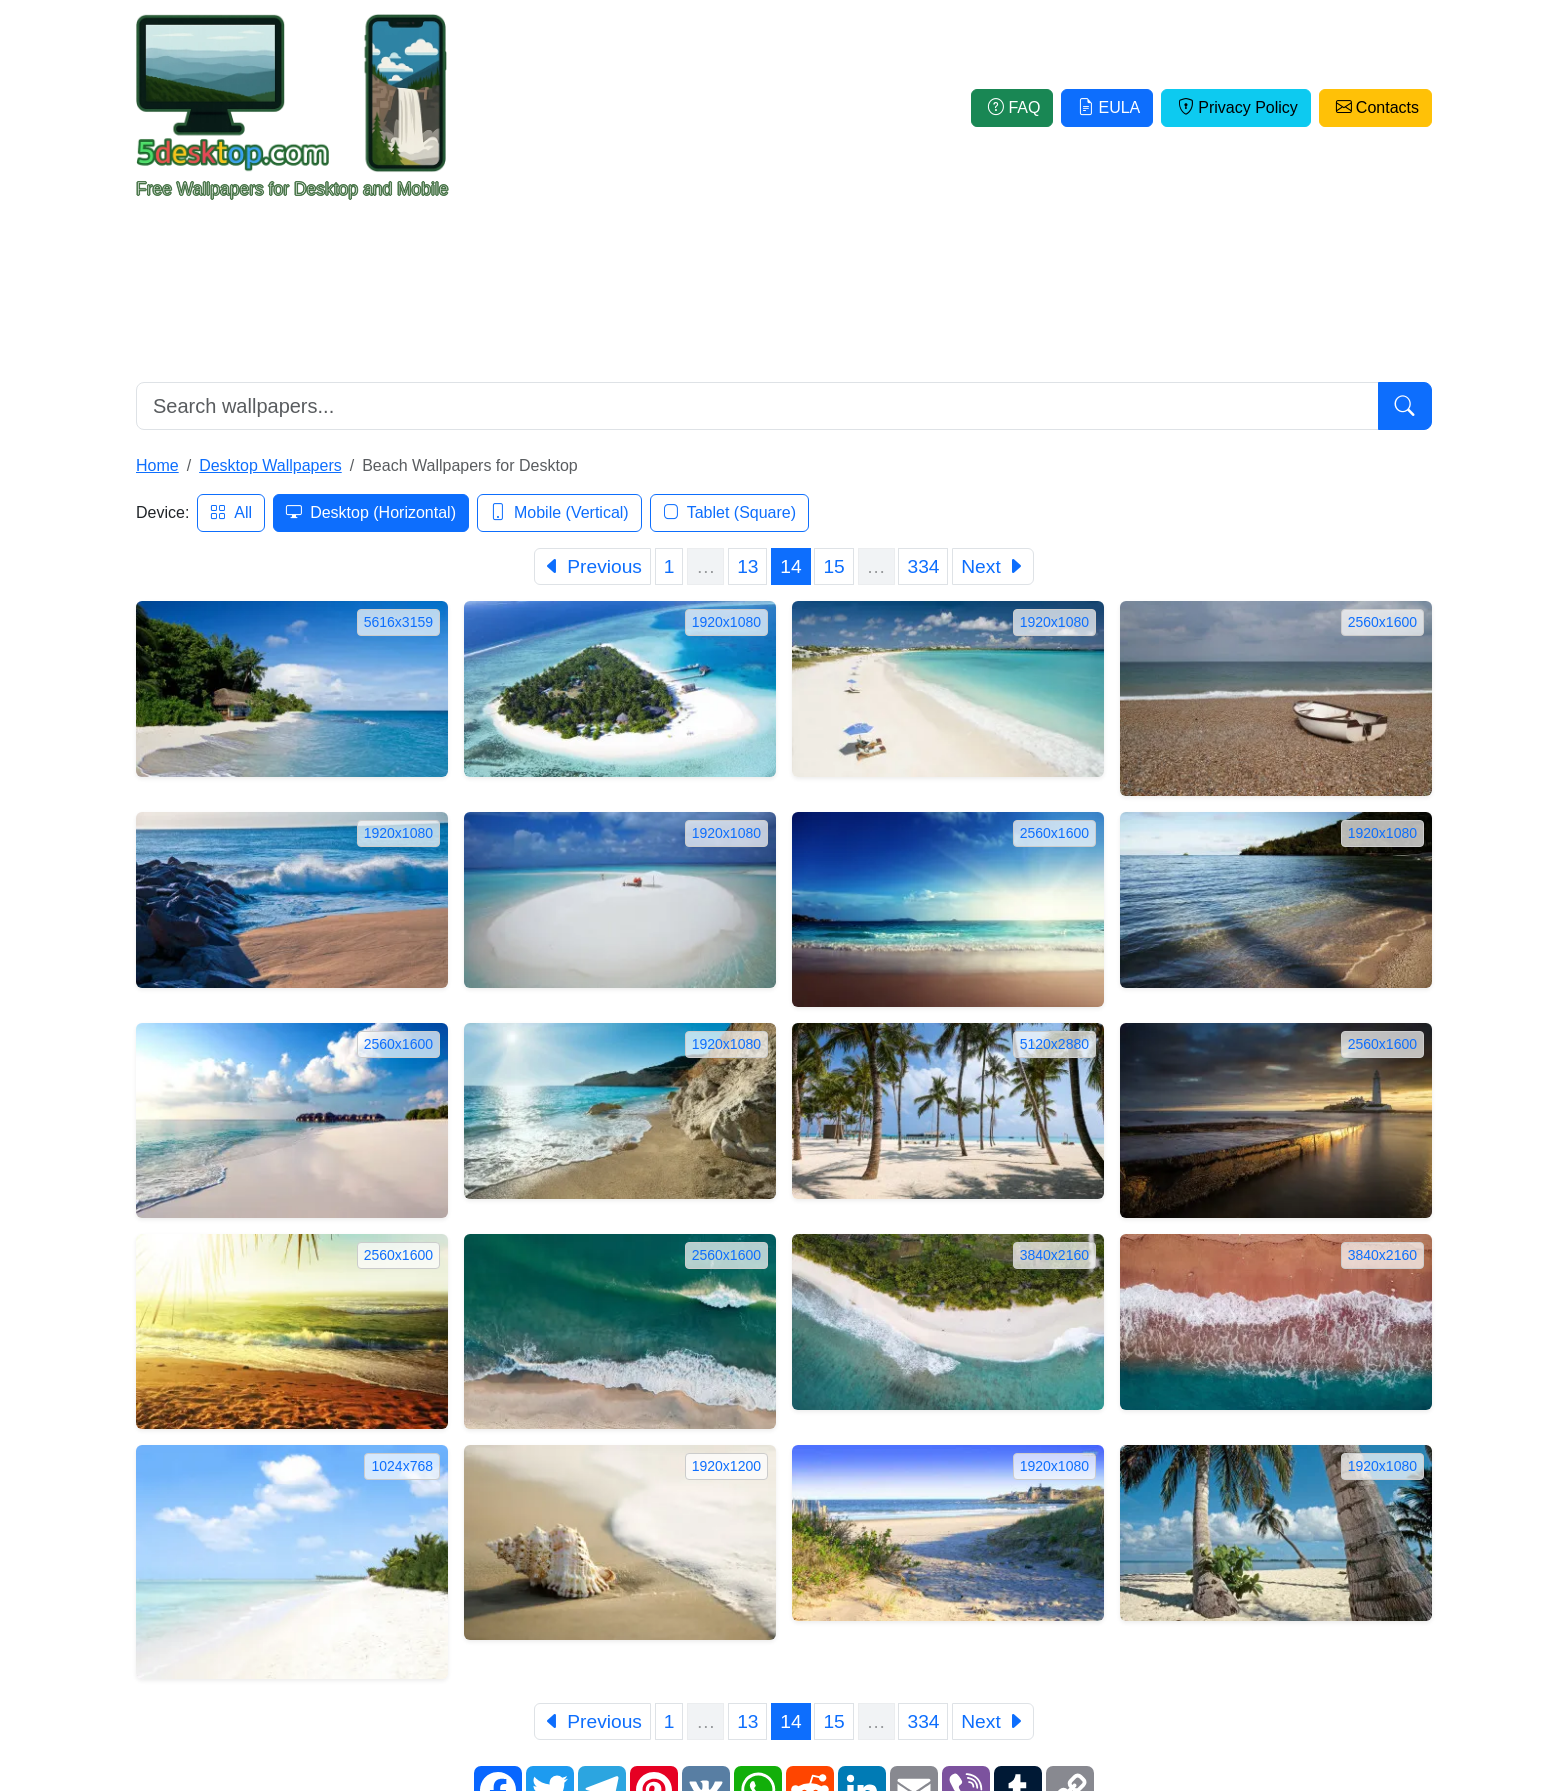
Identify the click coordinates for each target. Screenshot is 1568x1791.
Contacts (1375, 107)
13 (747, 566)
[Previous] (592, 566)
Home (157, 465)
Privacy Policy (1236, 107)
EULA (1107, 107)
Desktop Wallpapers (270, 465)
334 (923, 566)
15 (833, 566)
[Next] (993, 566)
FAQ (1012, 107)
